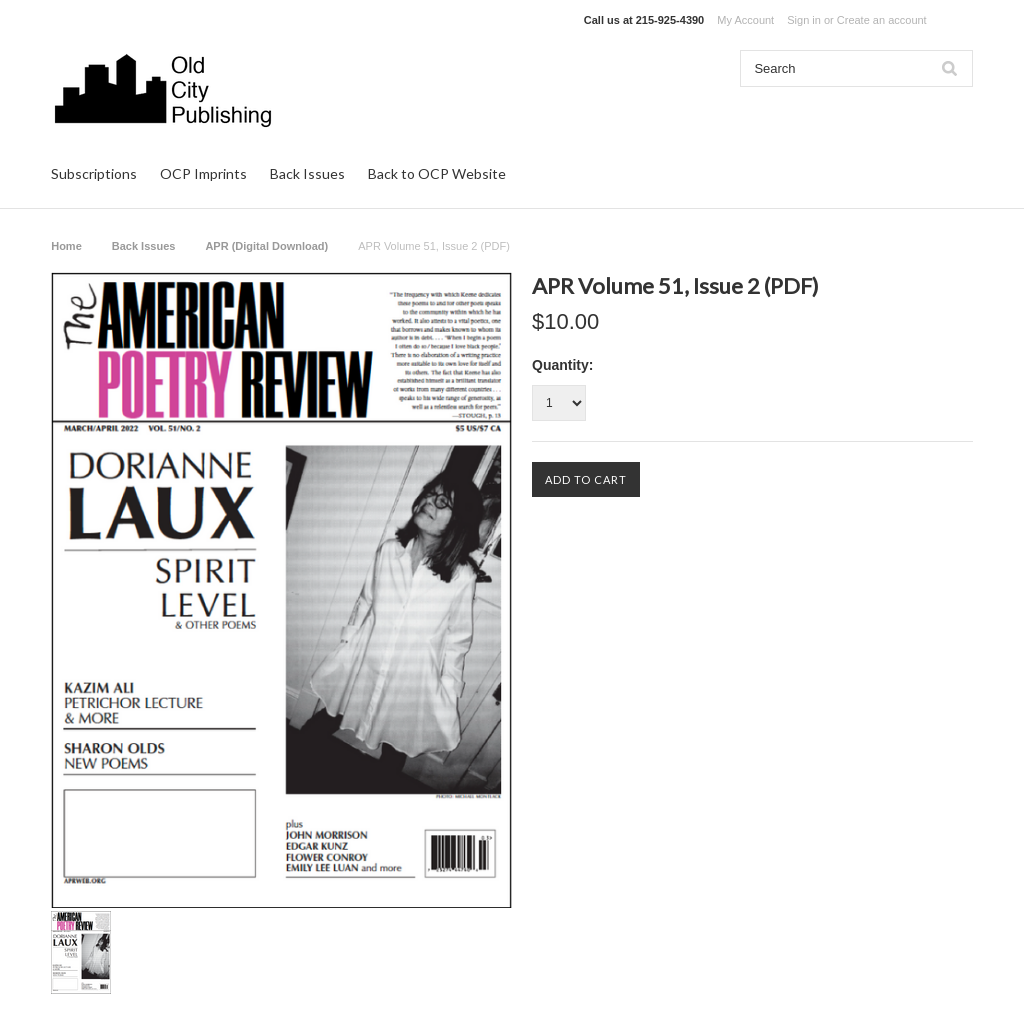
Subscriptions (94, 173)
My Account (745, 20)
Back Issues (307, 173)
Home (66, 246)
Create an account (882, 20)
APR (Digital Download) (266, 246)
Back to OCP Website (437, 173)
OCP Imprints (203, 173)
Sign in (804, 20)
